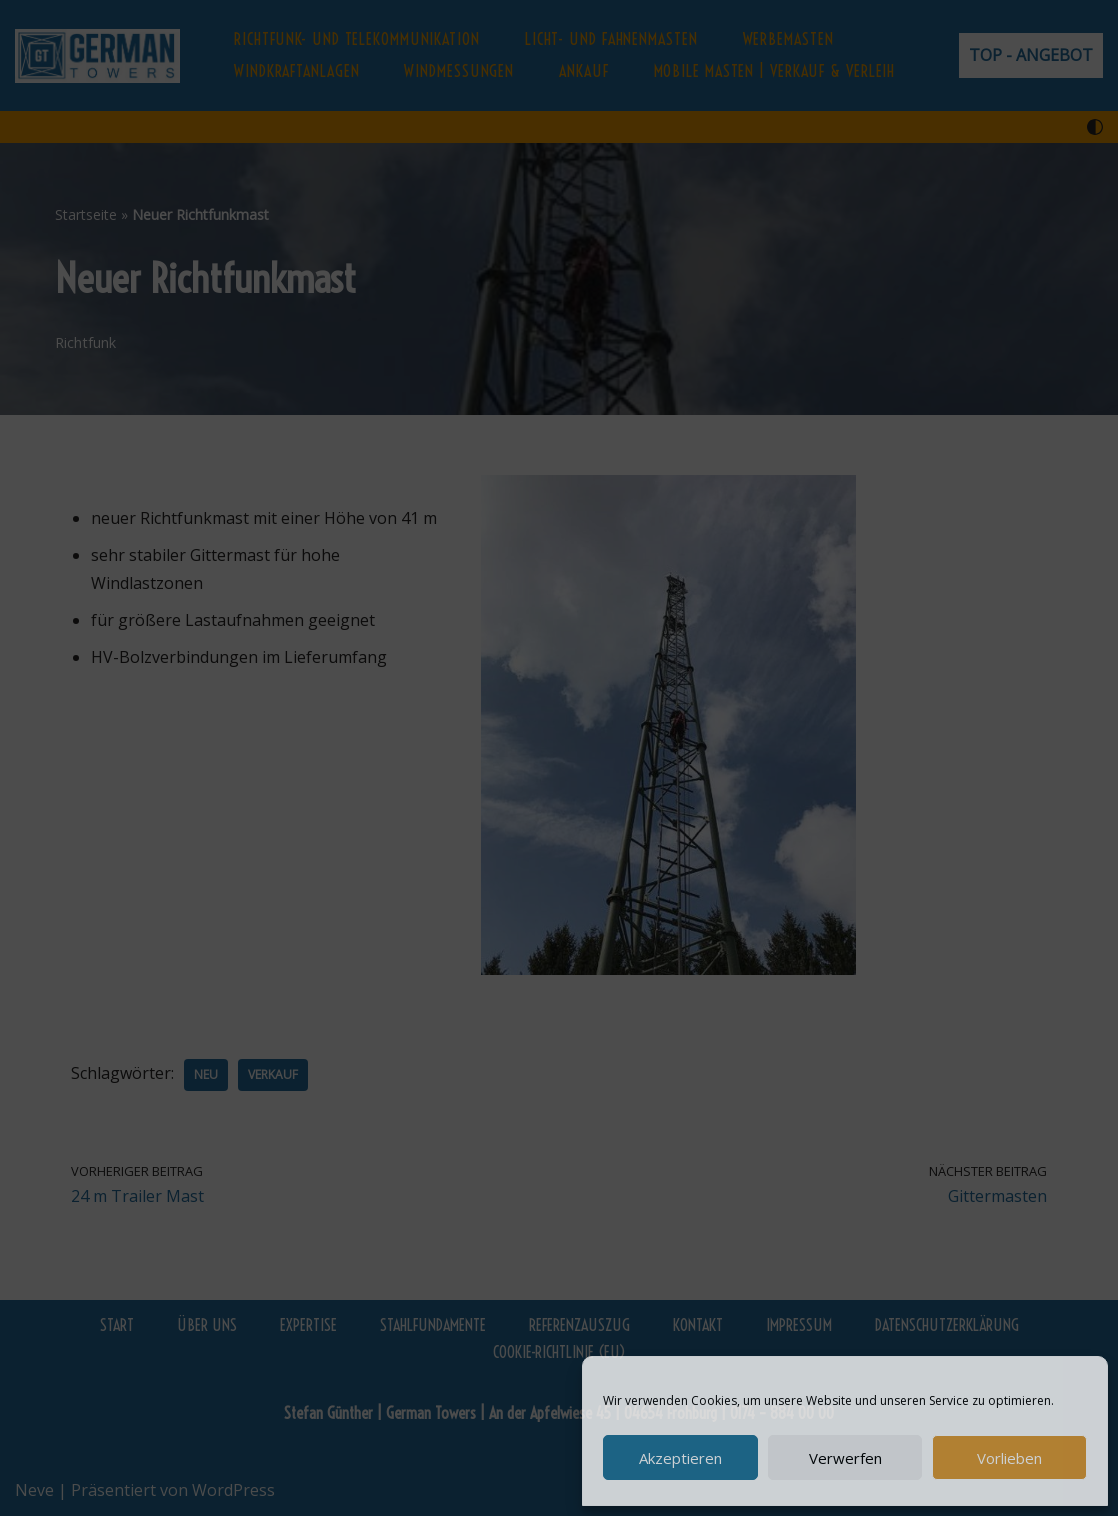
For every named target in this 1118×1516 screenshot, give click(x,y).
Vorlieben (1009, 1458)
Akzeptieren (680, 1458)
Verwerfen (845, 1458)
